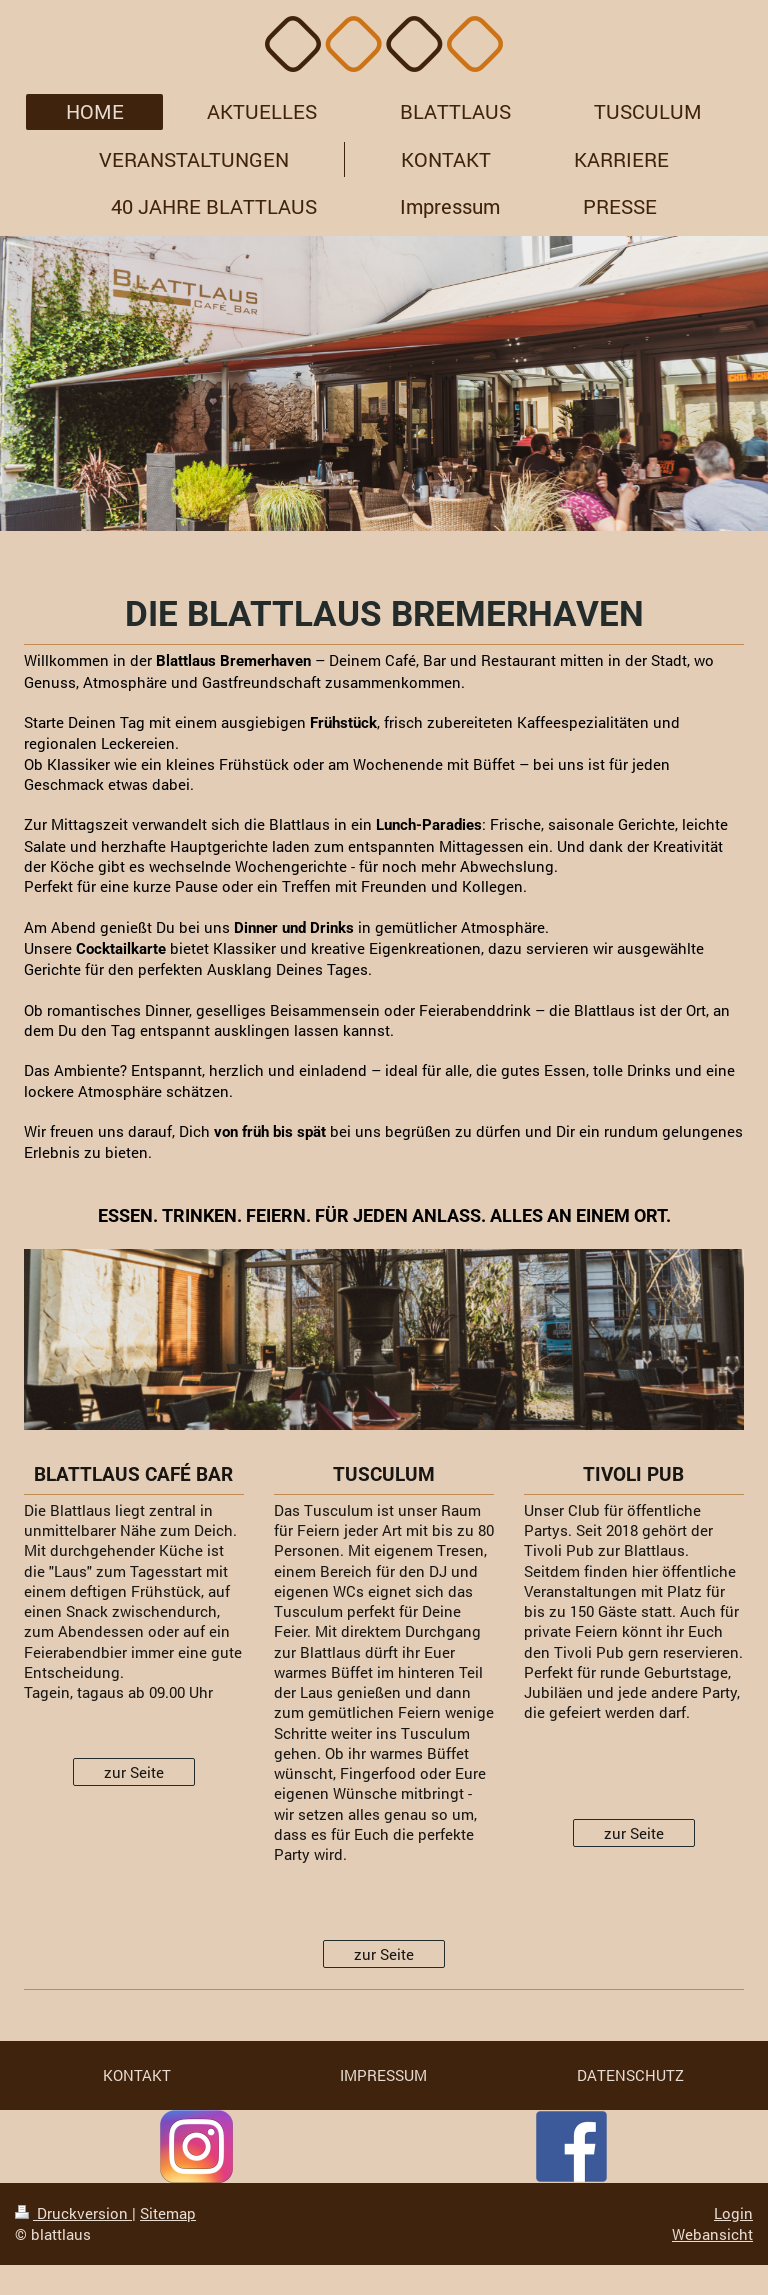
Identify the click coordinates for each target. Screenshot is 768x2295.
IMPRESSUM (383, 2075)
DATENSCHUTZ (630, 2075)
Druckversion (73, 2213)
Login (733, 2213)
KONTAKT (137, 2075)
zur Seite (134, 1772)
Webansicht (712, 2234)
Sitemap (168, 2213)
